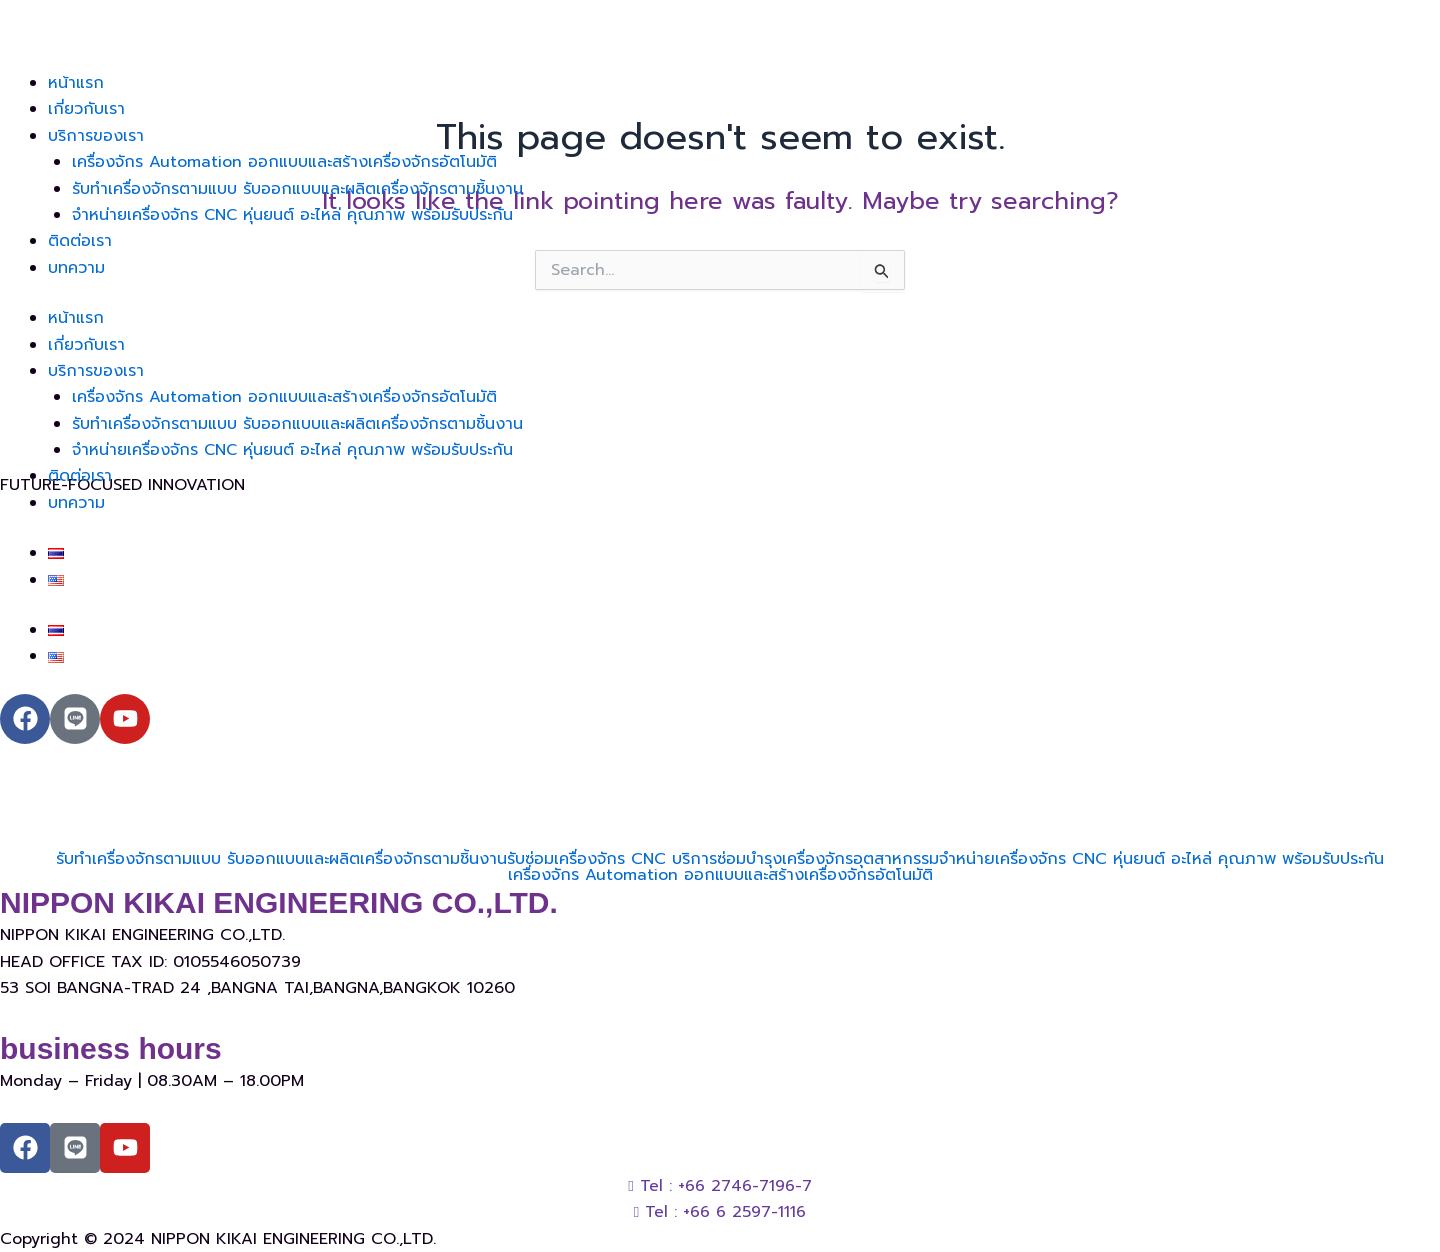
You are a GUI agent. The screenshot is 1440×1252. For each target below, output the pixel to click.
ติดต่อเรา (80, 241)
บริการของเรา (96, 136)
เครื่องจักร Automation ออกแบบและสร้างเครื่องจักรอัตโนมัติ (284, 162)
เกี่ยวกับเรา (87, 109)
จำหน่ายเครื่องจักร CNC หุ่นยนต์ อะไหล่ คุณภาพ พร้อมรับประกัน (294, 215)
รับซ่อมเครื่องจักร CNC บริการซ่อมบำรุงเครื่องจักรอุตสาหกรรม (723, 859)
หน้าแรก (76, 83)
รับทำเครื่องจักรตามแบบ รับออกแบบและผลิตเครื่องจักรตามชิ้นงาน (297, 189)
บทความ (76, 268)
